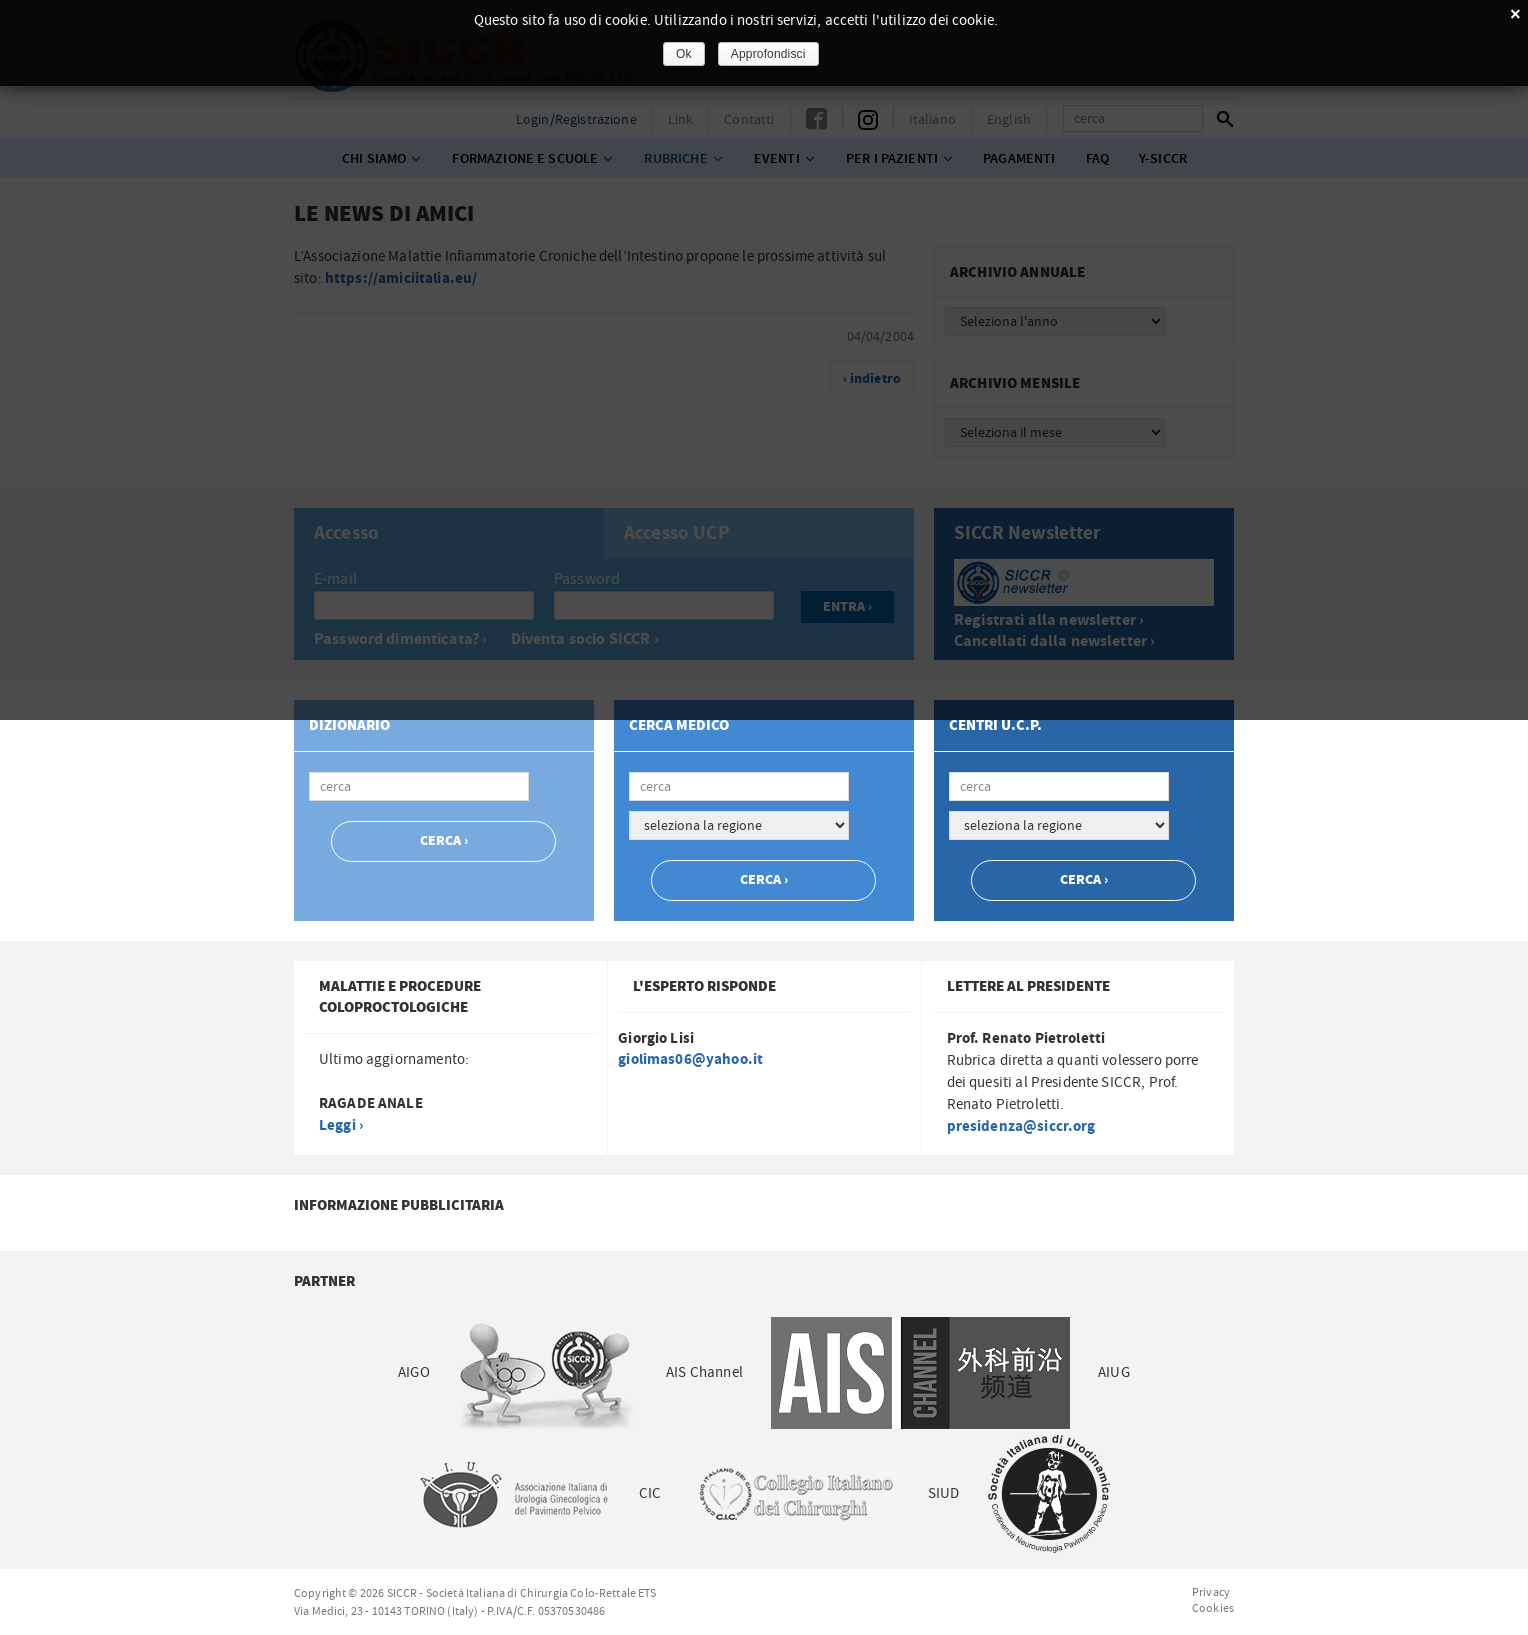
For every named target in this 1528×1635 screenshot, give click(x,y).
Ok (684, 54)
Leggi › (341, 1125)
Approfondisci (768, 54)
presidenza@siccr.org (1021, 1126)
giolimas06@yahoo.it (690, 1059)
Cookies (1213, 1608)
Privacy (1211, 1592)
